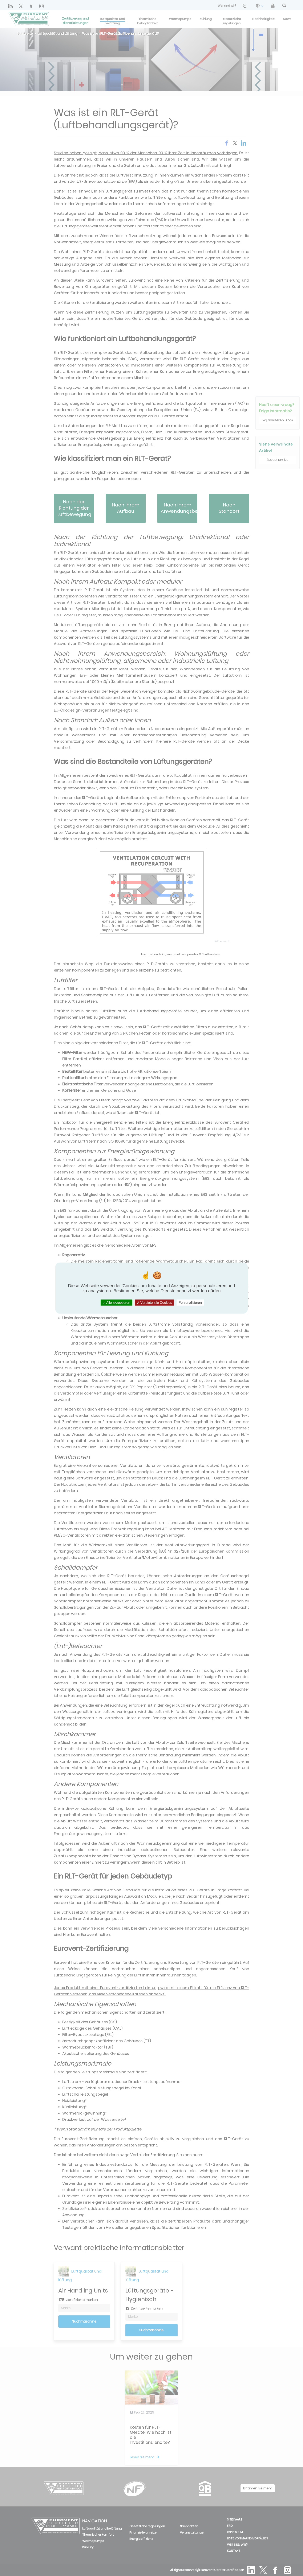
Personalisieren (190, 1302)
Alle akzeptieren (116, 1302)
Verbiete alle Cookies (154, 1302)
